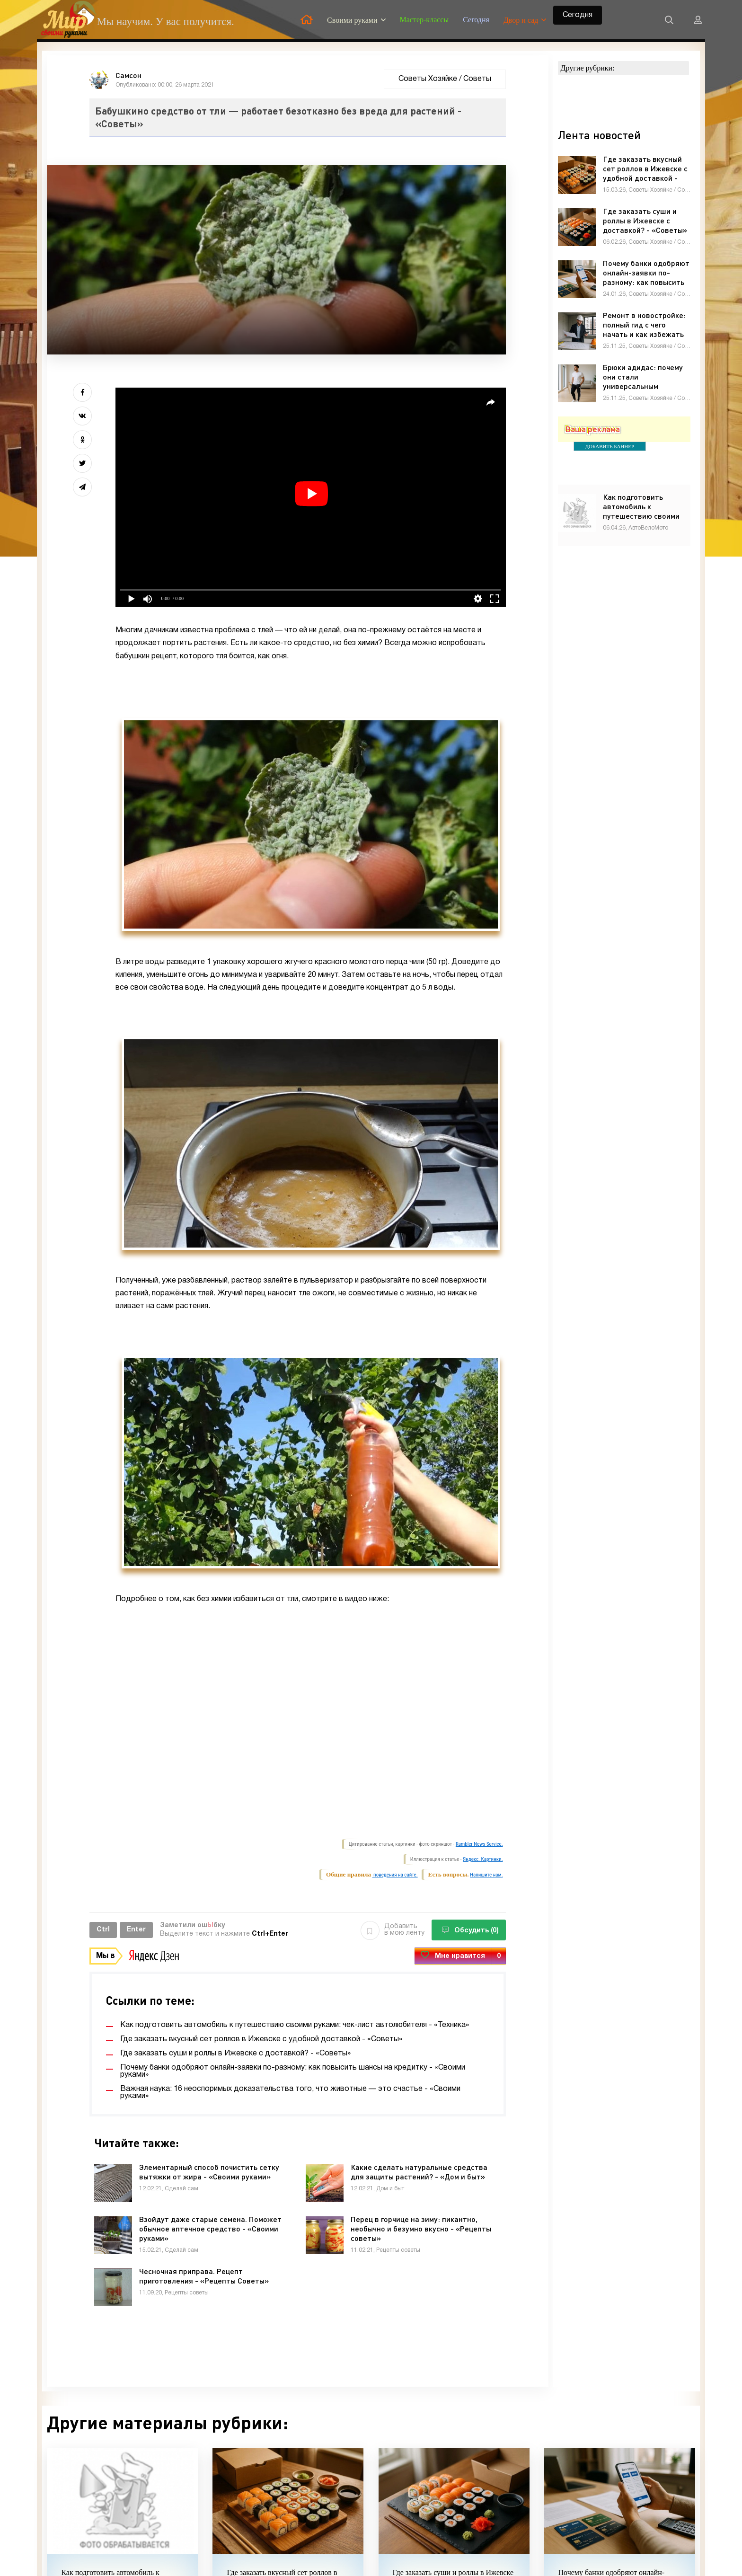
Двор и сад (521, 20)
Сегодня (476, 20)
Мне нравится (460, 1956)
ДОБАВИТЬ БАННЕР (609, 446)
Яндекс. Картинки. (483, 1859)
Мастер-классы (424, 20)
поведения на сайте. (395, 1875)
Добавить (392, 1930)
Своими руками (352, 20)
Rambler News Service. (479, 1844)
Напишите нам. (486, 1875)
